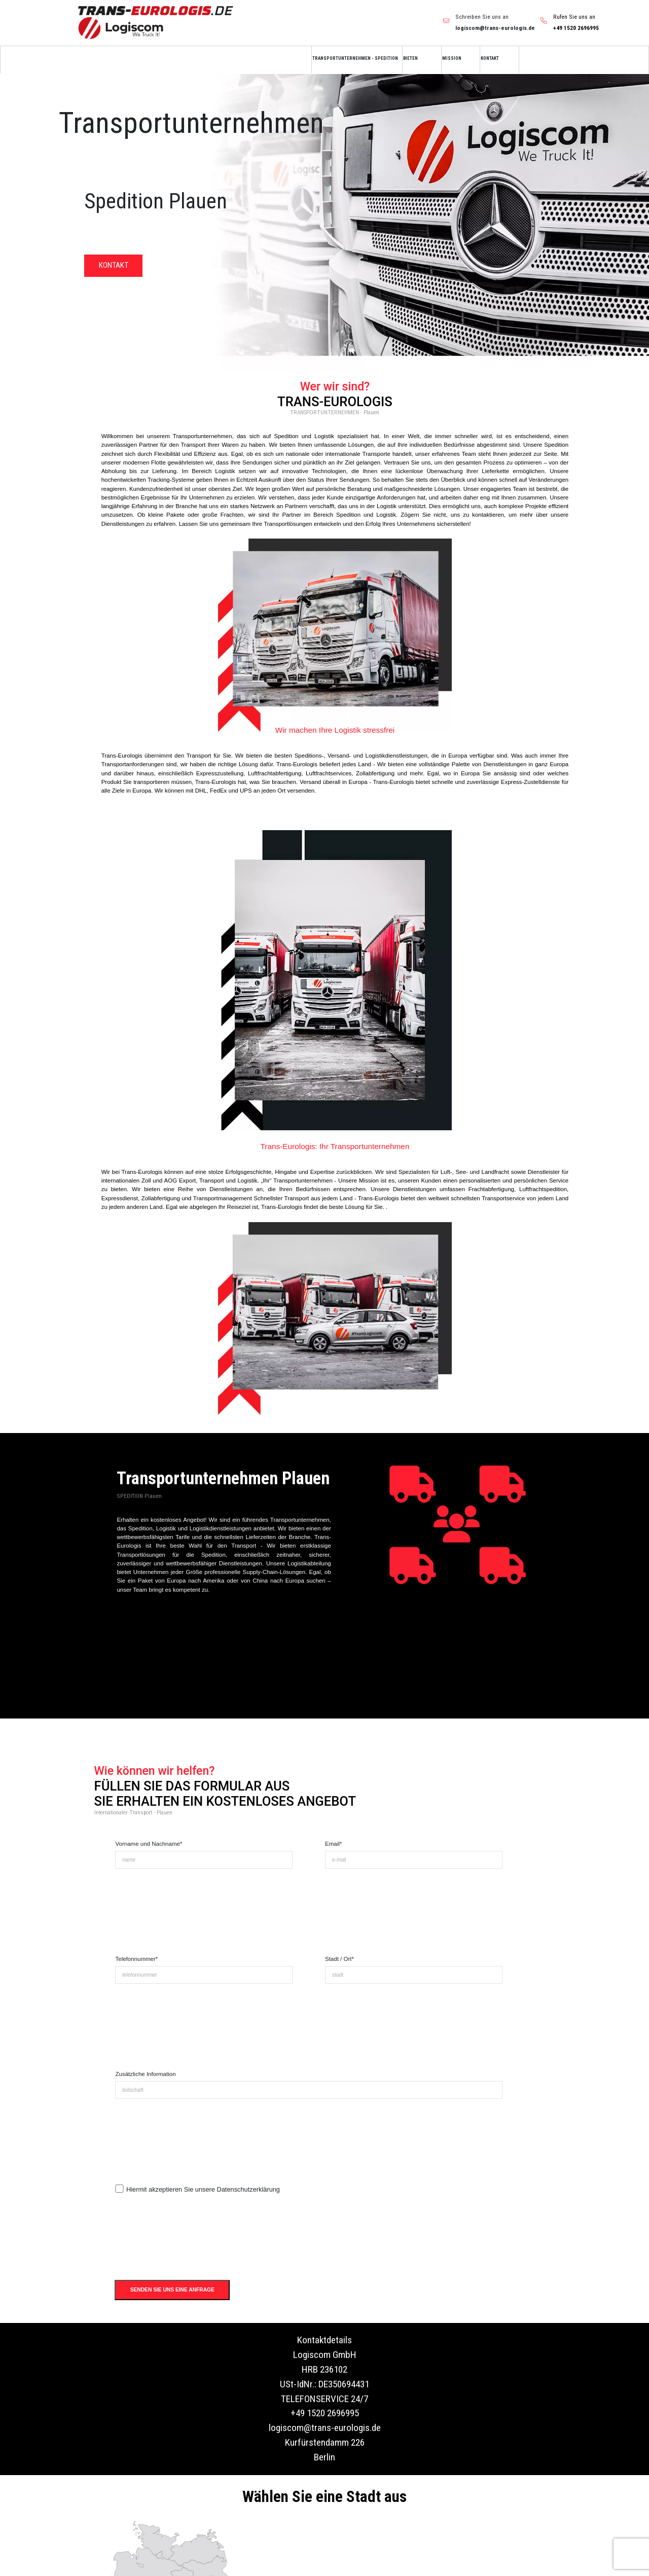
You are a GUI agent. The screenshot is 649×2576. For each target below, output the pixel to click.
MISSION (451, 58)
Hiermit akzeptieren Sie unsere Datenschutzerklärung (203, 2189)
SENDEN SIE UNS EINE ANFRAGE (172, 2290)
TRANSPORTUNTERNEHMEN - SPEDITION (355, 58)
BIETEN (410, 58)
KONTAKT (490, 58)
